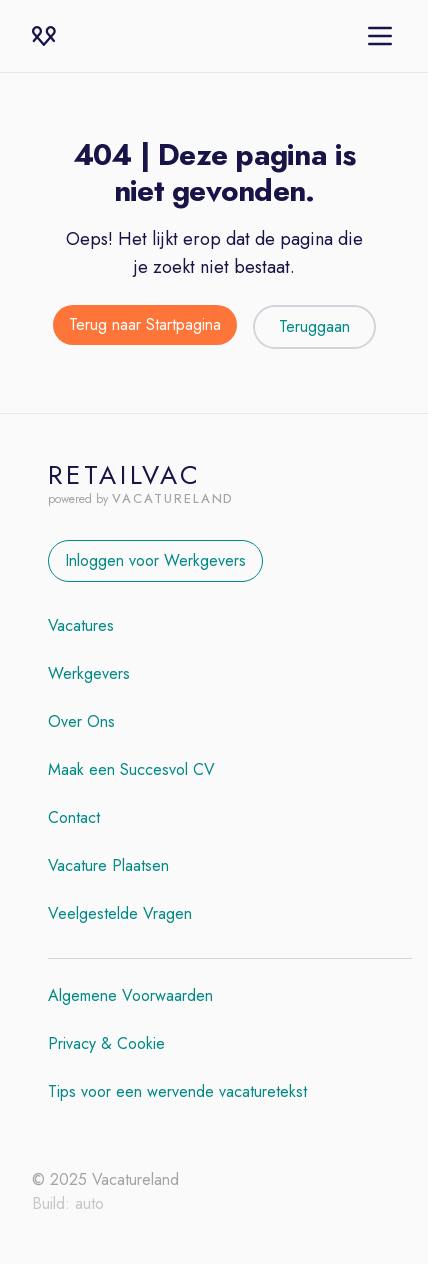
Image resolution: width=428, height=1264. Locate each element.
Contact (74, 817)
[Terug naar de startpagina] (145, 327)
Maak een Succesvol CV (131, 769)
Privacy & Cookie (106, 1043)
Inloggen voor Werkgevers (155, 560)
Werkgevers (89, 673)
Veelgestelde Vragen (120, 913)
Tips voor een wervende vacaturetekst (177, 1091)
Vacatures (81, 625)
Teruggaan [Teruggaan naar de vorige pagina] (314, 326)
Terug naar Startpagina (145, 324)
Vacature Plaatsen (108, 865)
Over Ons (81, 721)
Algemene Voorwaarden (130, 995)
